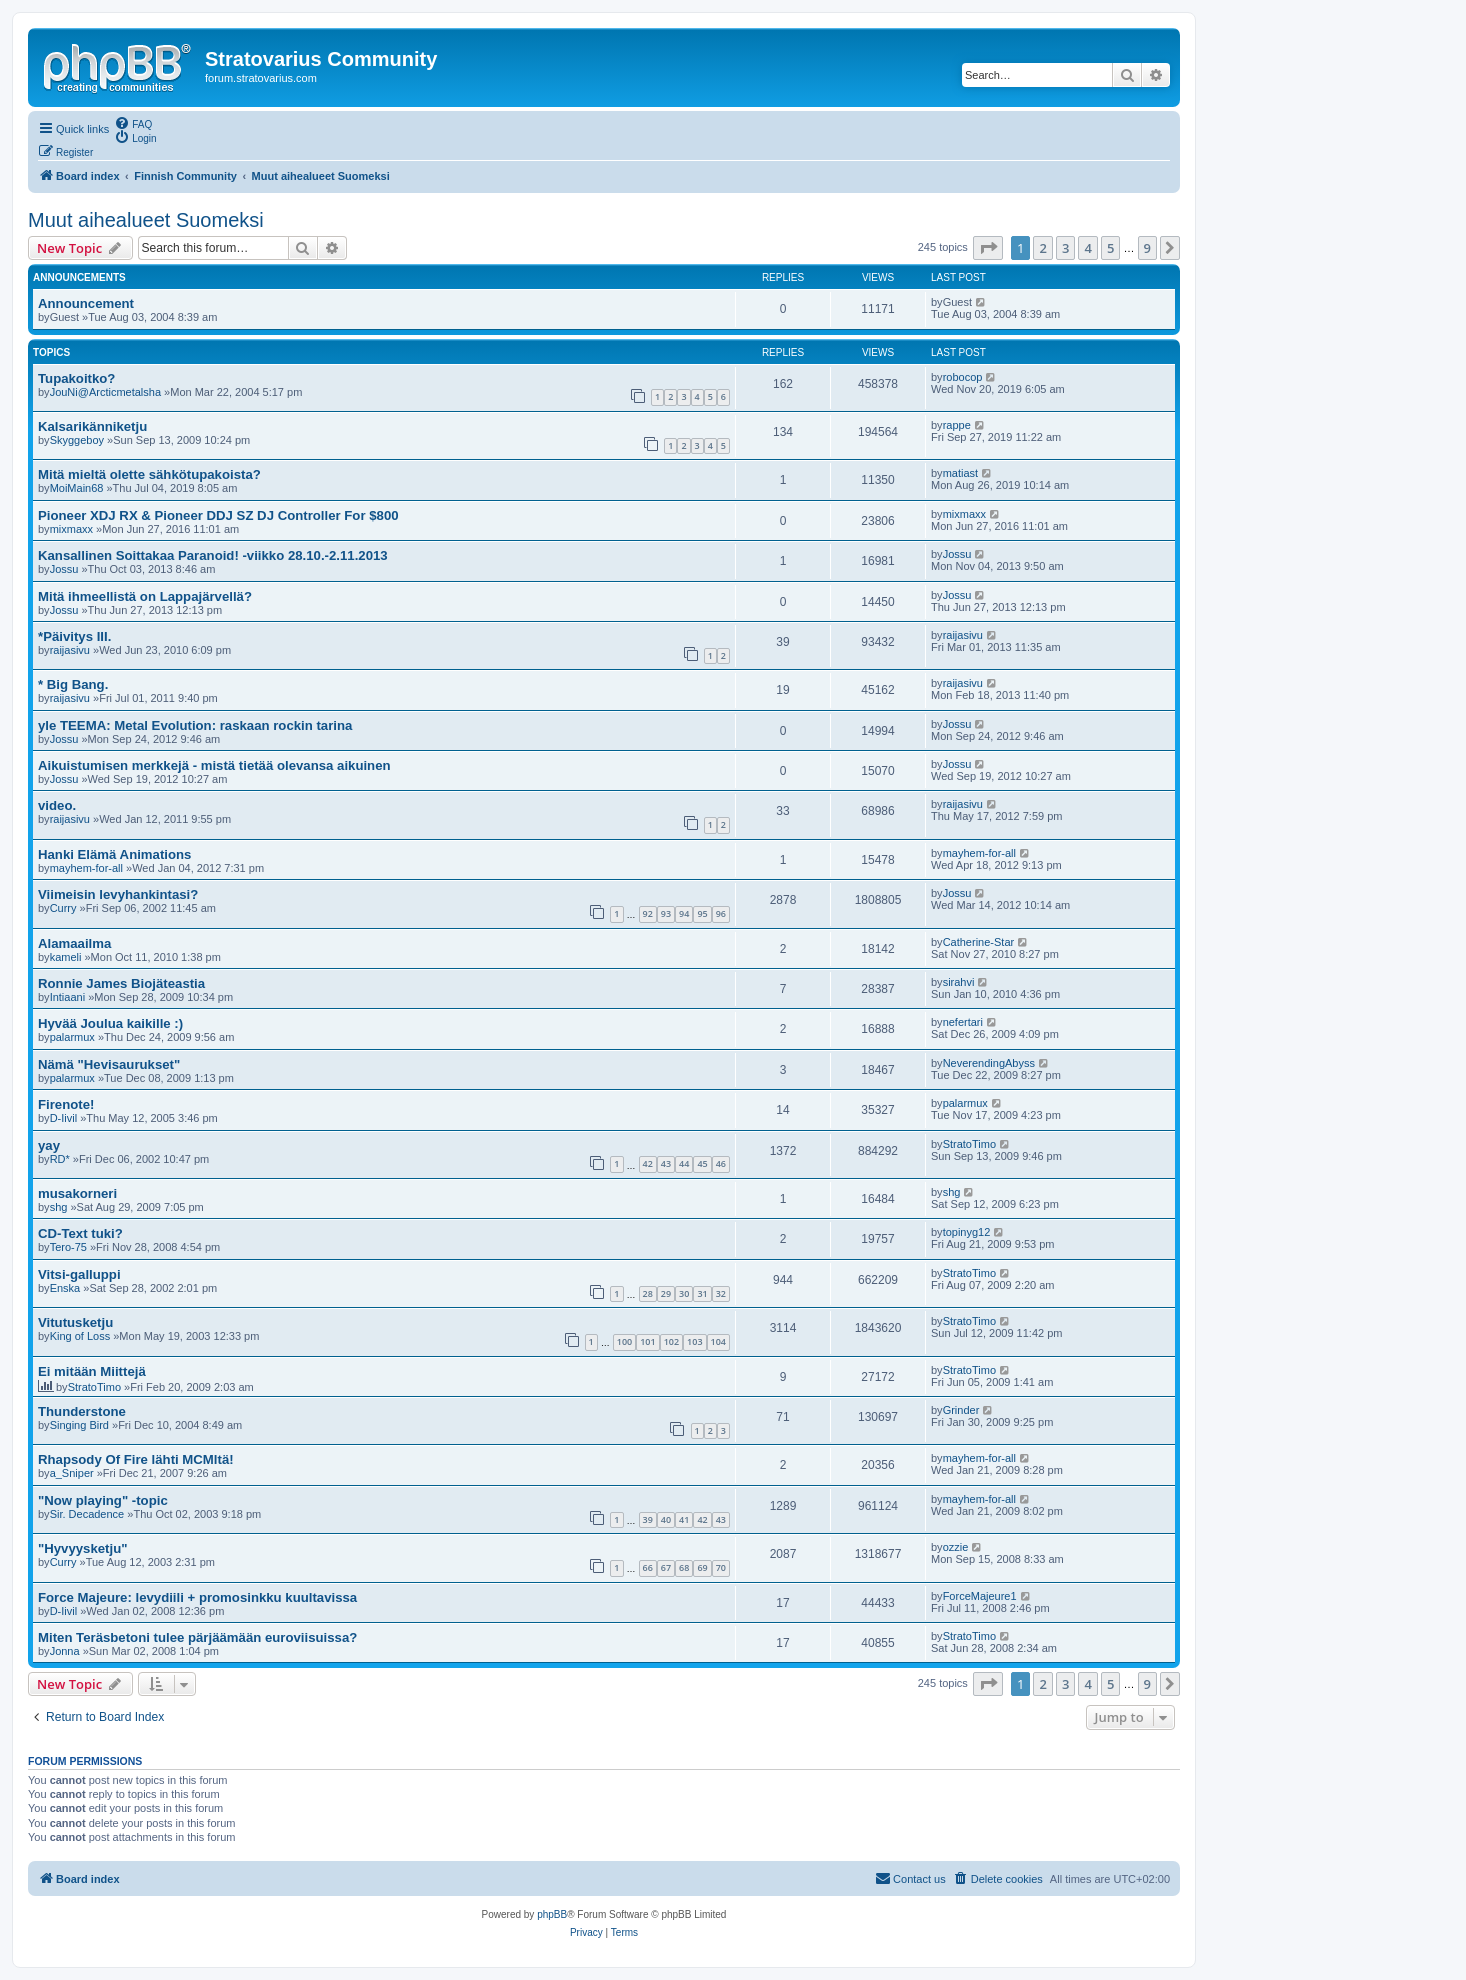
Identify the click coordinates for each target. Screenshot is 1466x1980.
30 (684, 1293)
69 (702, 1567)
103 (694, 1341)
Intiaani (67, 997)
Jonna (65, 1651)
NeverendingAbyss (989, 1063)
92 (648, 913)
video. (57, 805)
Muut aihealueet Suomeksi (146, 220)
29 (666, 1293)
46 (721, 1163)
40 (666, 1519)
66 (648, 1567)
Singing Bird (79, 1425)
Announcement (86, 303)
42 (648, 1163)
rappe (957, 425)
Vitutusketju (75, 1322)
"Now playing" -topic (103, 1500)
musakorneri (77, 1193)
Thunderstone (82, 1411)
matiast (960, 473)
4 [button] (1087, 248)
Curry (63, 908)
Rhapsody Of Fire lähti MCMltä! (136, 1459)
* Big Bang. (73, 684)
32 (721, 1293)
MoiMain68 (77, 488)
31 (702, 1293)
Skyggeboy (77, 440)
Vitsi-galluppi (79, 1274)
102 (671, 1341)
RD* (60, 1159)
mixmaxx (71, 529)
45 (702, 1163)
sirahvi (959, 982)
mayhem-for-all (86, 868)
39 (648, 1519)
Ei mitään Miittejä (92, 1371)
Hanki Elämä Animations (114, 854)
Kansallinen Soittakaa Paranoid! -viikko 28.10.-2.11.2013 (213, 555)
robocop (963, 377)
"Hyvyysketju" (82, 1548)
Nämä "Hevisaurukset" (109, 1064)
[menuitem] (133, 123)
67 (666, 1567)
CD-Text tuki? (80, 1233)
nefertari (963, 1022)
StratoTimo (969, 1144)
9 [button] (1147, 248)
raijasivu (70, 650)
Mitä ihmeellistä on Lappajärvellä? (145, 596)
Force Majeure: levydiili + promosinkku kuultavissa (197, 1597)
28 (648, 1293)
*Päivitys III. (74, 636)
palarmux (72, 1037)
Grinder (961, 1410)
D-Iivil (64, 1118)
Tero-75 (68, 1247)
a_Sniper (72, 1473)
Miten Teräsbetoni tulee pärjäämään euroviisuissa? (197, 1637)
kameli (66, 957)
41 (684, 1519)
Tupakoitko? (76, 378)
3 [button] (1065, 248)
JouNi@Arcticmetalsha (105, 392)
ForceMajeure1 (980, 1596)
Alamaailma (74, 943)
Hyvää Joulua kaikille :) (110, 1023)
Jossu (64, 569)
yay (49, 1145)
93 (666, 913)
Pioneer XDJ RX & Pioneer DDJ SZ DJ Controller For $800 (218, 515)
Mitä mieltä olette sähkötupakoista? (149, 474)
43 (666, 1163)
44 (684, 1163)
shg (59, 1207)
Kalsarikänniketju (92, 426)
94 (684, 913)
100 (624, 1341)
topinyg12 (967, 1232)
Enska (65, 1288)
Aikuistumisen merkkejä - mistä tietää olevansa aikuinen (214, 765)
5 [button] (1110, 248)
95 (702, 913)
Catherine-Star (979, 942)
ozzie (956, 1547)
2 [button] (1042, 248)
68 (684, 1567)
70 (721, 1567)
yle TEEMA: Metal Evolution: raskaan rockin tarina (195, 725)
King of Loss (80, 1336)
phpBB (552, 1914)
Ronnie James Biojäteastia (121, 983)
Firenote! (66, 1104)
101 (647, 1341)
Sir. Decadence (87, 1514)
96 (721, 913)
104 (718, 1341)
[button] (988, 248)
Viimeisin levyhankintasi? (118, 894)
